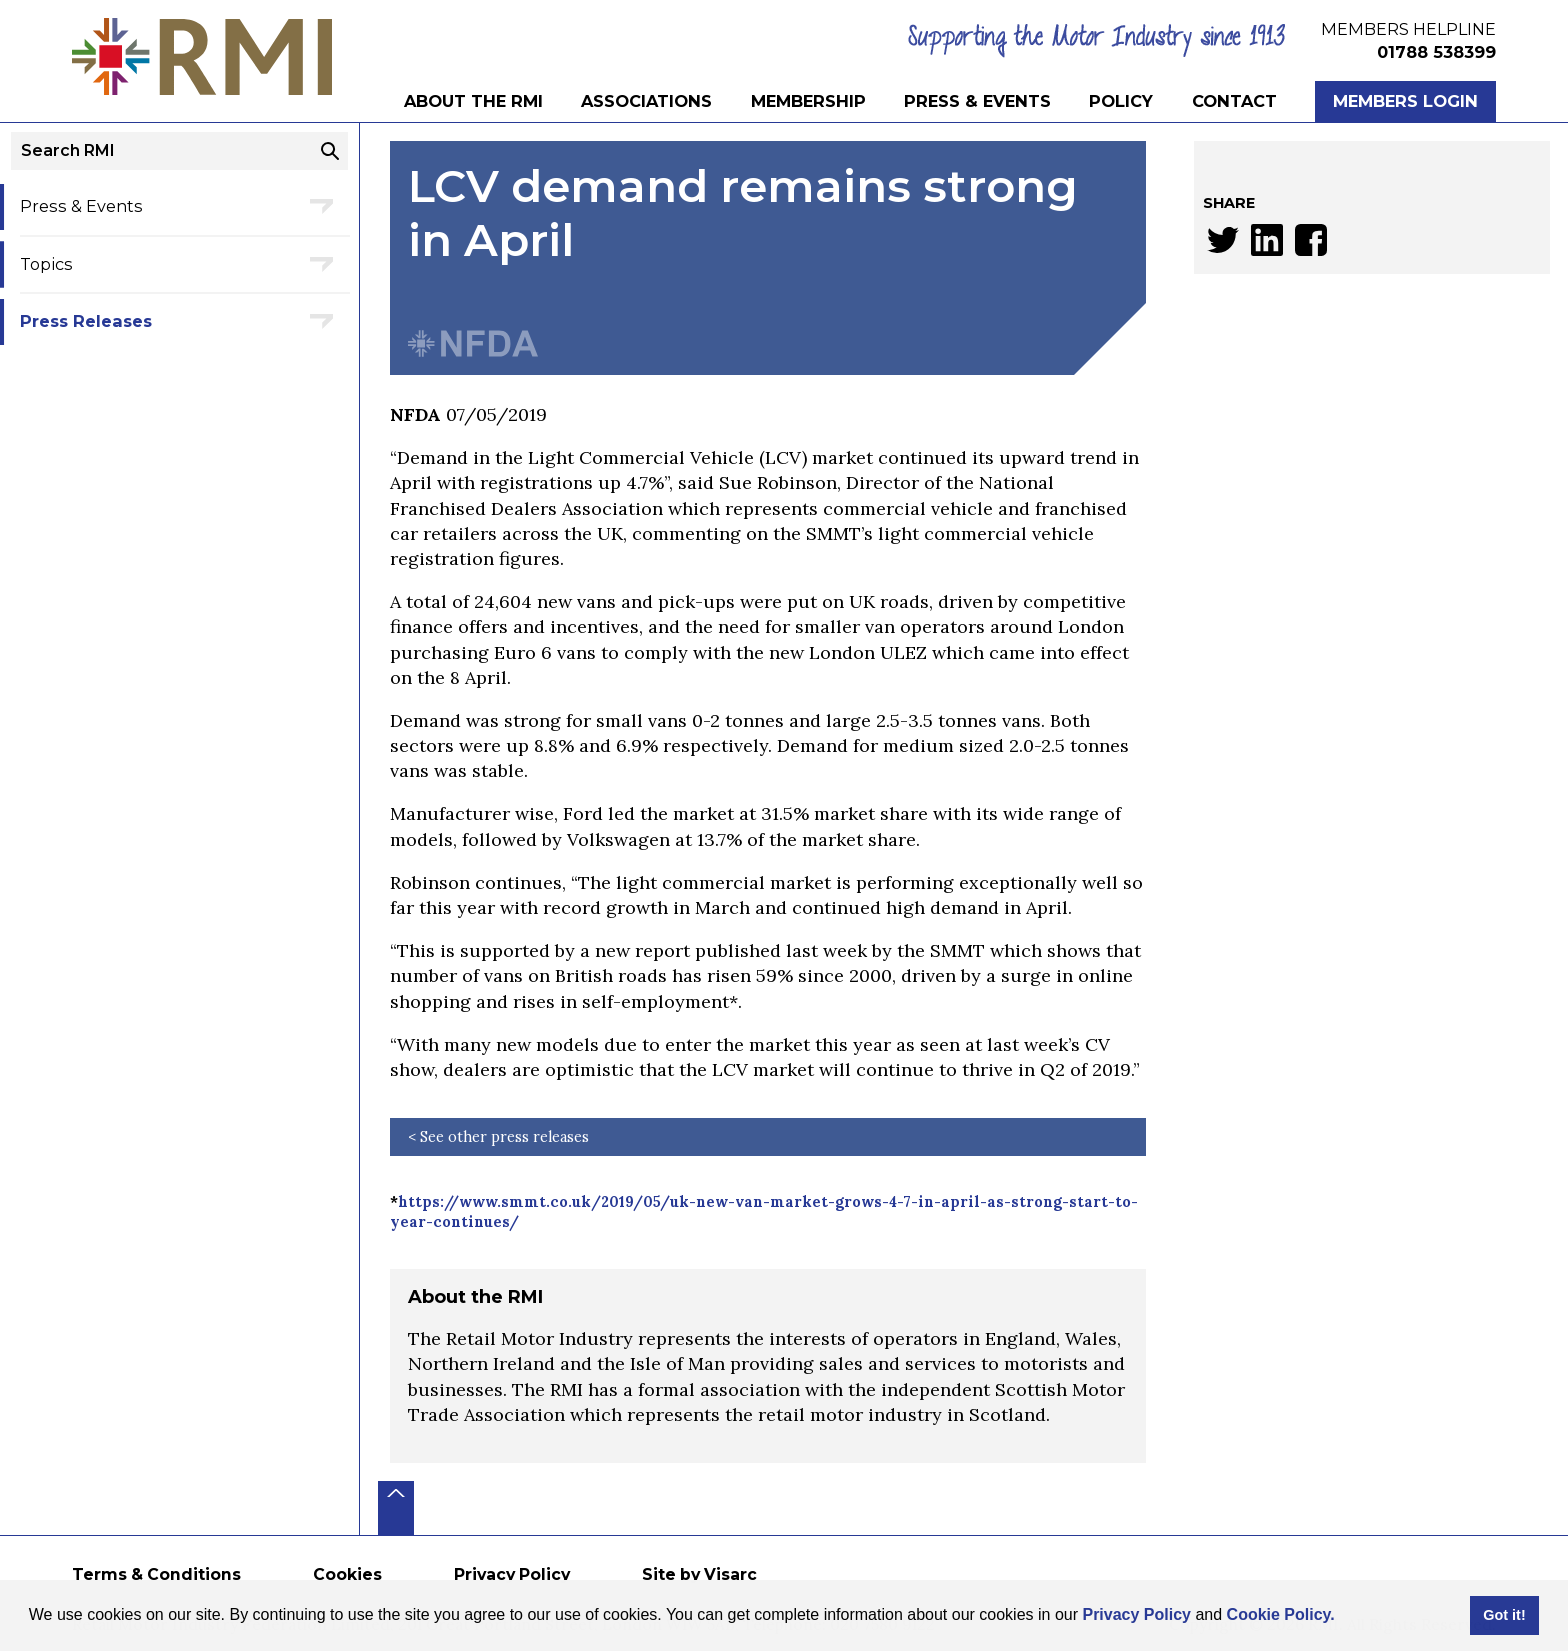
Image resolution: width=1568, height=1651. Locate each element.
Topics (46, 264)
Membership (808, 101)
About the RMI (473, 101)
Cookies (347, 1574)
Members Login (1405, 101)
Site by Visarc (699, 1574)
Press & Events (977, 101)
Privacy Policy (1136, 1614)
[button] (1342, 1617)
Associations (646, 101)
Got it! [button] (1504, 1615)
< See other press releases (498, 1137)
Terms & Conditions (156, 1574)
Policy (1121, 101)
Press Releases (86, 321)
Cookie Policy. (1281, 1614)
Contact (1234, 101)
